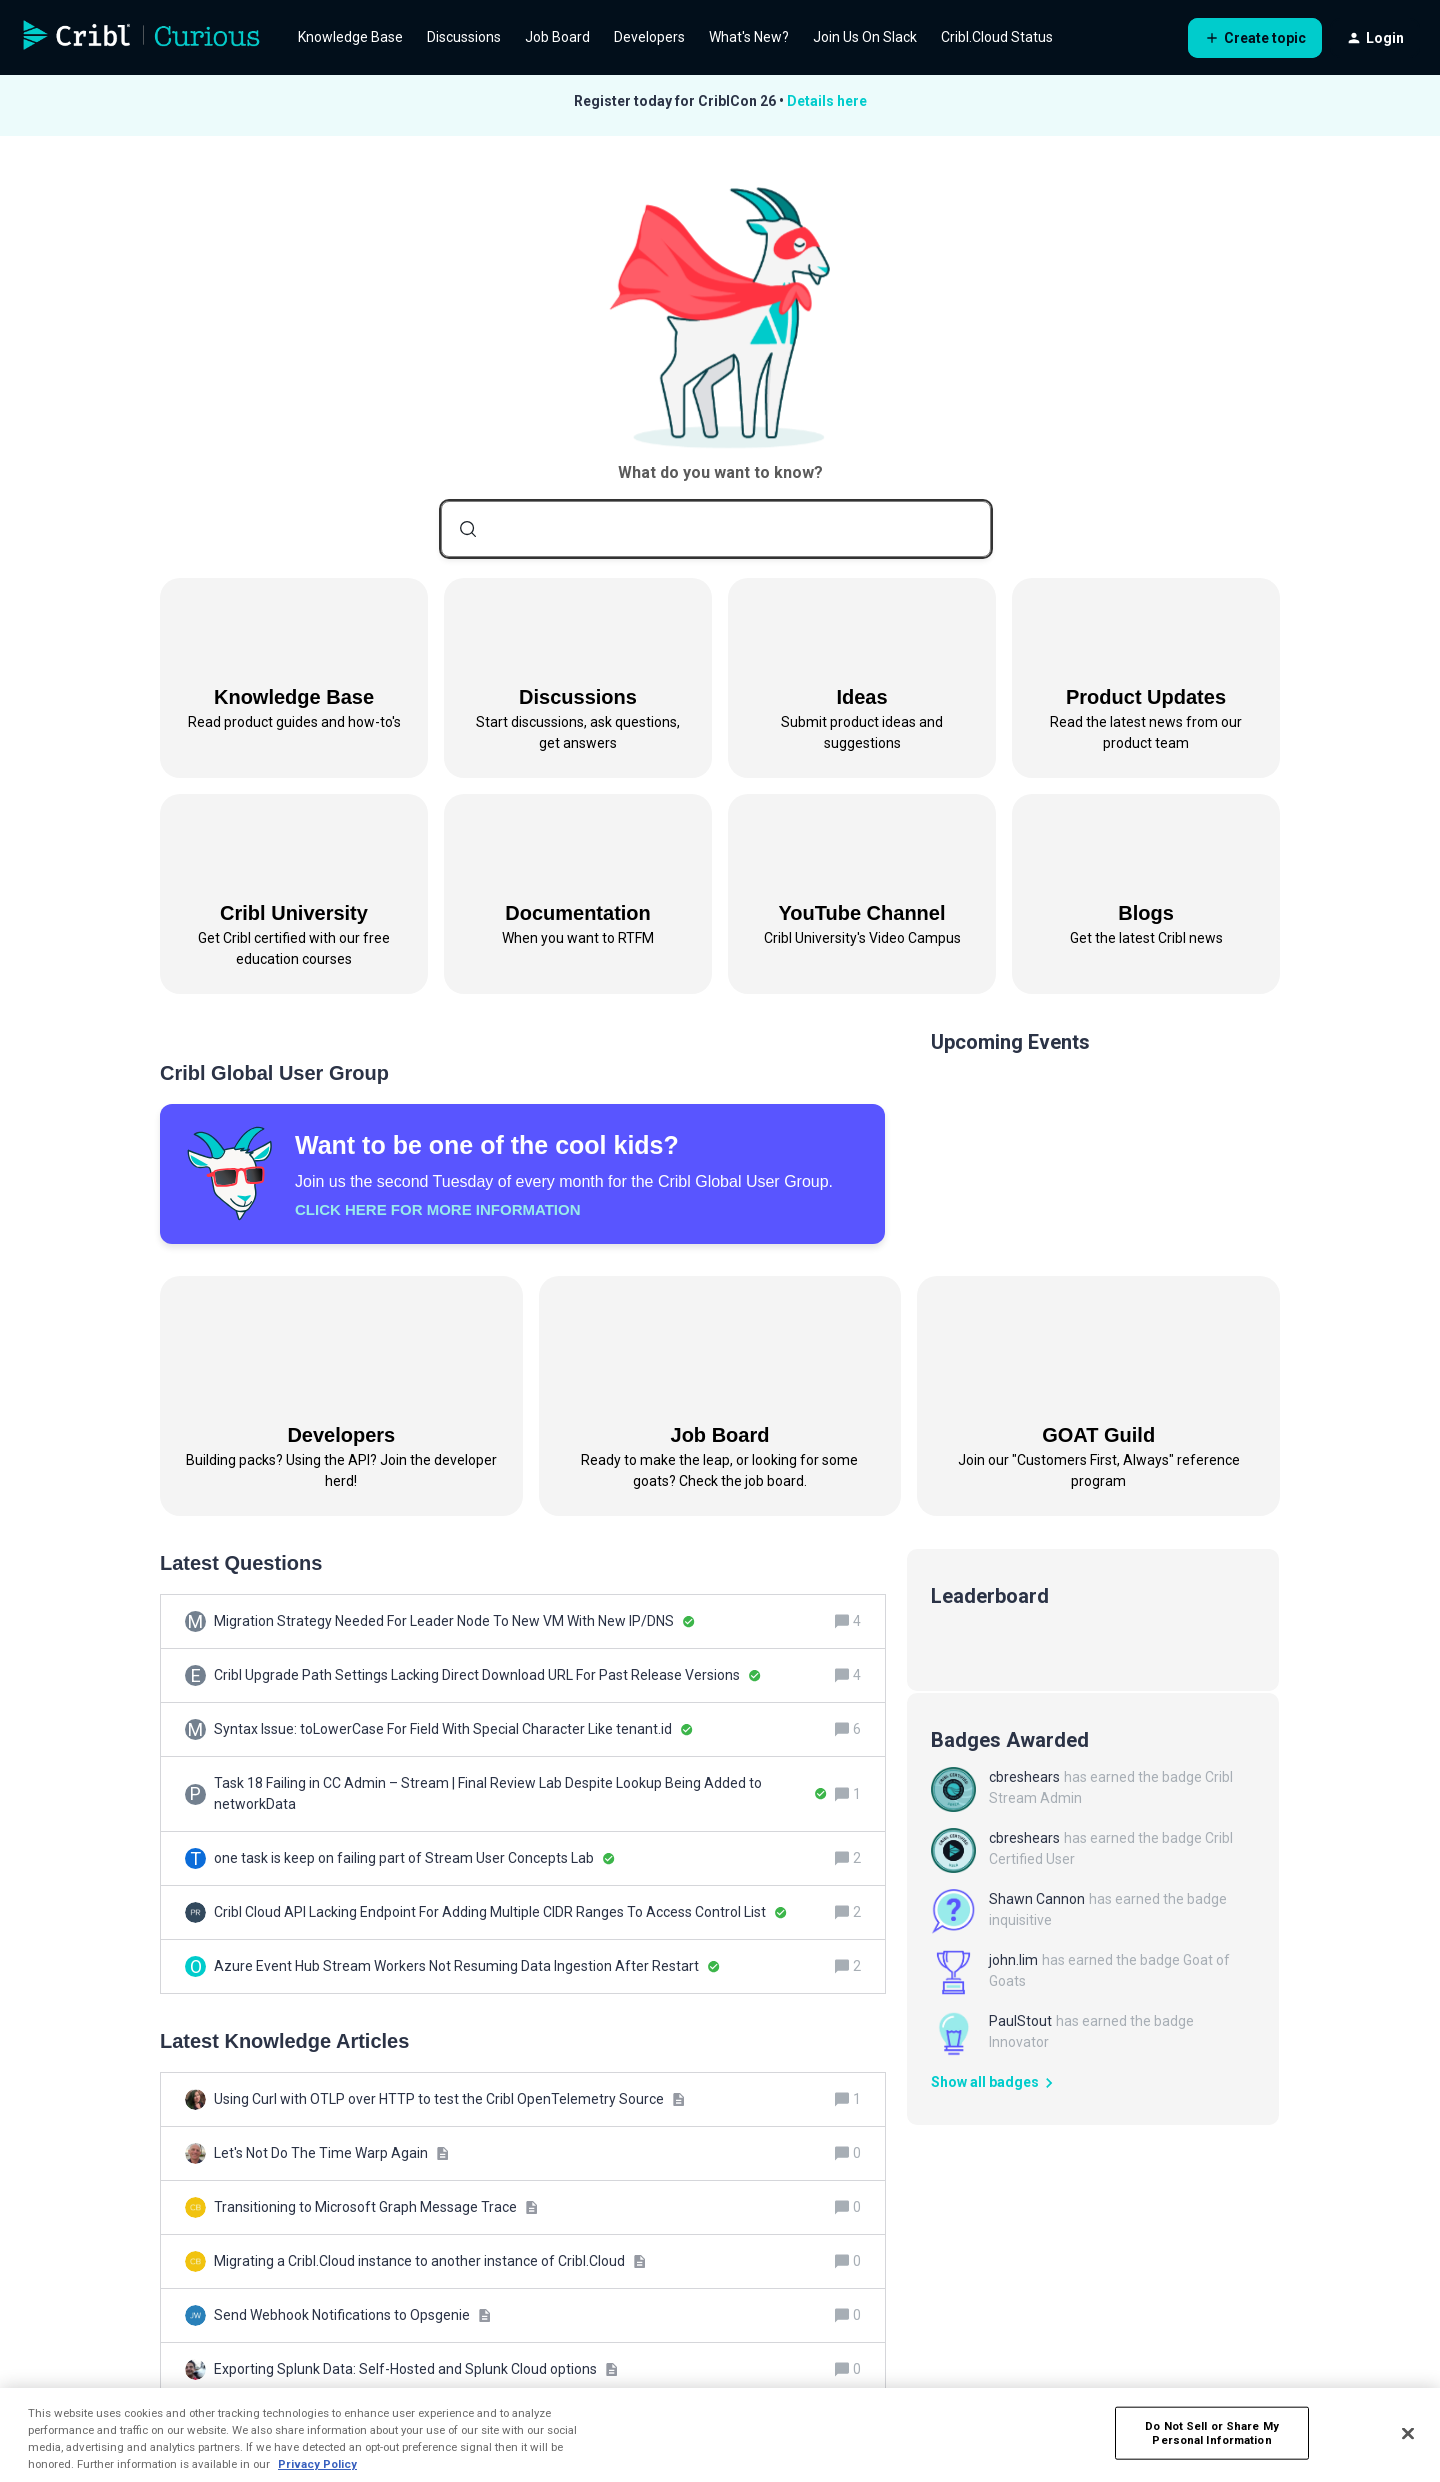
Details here (827, 101)
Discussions (464, 37)
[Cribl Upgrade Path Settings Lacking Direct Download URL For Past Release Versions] (487, 1675)
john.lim (1013, 1960)
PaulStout (1020, 2021)
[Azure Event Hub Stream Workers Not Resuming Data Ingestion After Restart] (467, 1966)
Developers (649, 37)
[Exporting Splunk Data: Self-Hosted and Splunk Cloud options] (416, 2369)
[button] (1255, 38)
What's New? (749, 37)
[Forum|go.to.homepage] (142, 38)
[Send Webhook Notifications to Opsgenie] (352, 2315)
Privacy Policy (317, 2464)
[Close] (1408, 2433)
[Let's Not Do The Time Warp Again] (331, 2153)
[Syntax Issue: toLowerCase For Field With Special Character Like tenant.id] (453, 1729)
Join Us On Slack (865, 37)
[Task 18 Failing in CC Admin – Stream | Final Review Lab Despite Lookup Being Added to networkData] (520, 1794)
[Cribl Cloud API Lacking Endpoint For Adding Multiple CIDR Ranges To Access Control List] (500, 1912)
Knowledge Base (350, 37)
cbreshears (1024, 1777)
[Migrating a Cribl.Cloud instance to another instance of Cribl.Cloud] (430, 2261)
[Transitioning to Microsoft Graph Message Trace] (376, 2207)
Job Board (557, 37)
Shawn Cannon (1037, 1899)
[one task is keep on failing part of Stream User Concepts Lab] (414, 1858)
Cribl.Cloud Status (997, 37)
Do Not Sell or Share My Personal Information (1212, 2433)
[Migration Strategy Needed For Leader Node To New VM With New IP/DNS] (454, 1621)
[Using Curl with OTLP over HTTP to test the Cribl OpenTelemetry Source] (449, 2099)
